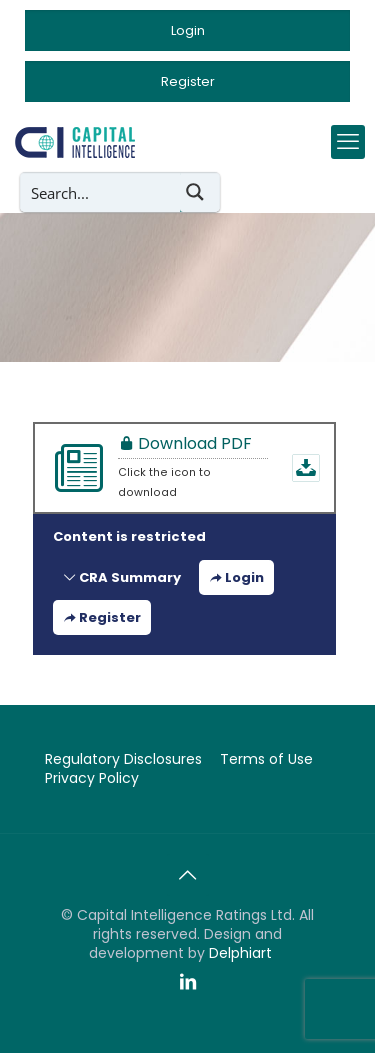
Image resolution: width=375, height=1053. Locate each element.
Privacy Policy (92, 778)
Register (102, 617)
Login (236, 577)
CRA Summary (122, 577)
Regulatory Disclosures (123, 759)
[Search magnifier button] (200, 192)
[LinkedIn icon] (188, 982)
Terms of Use (266, 759)
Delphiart (240, 953)
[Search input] (101, 192)
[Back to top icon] (188, 875)
